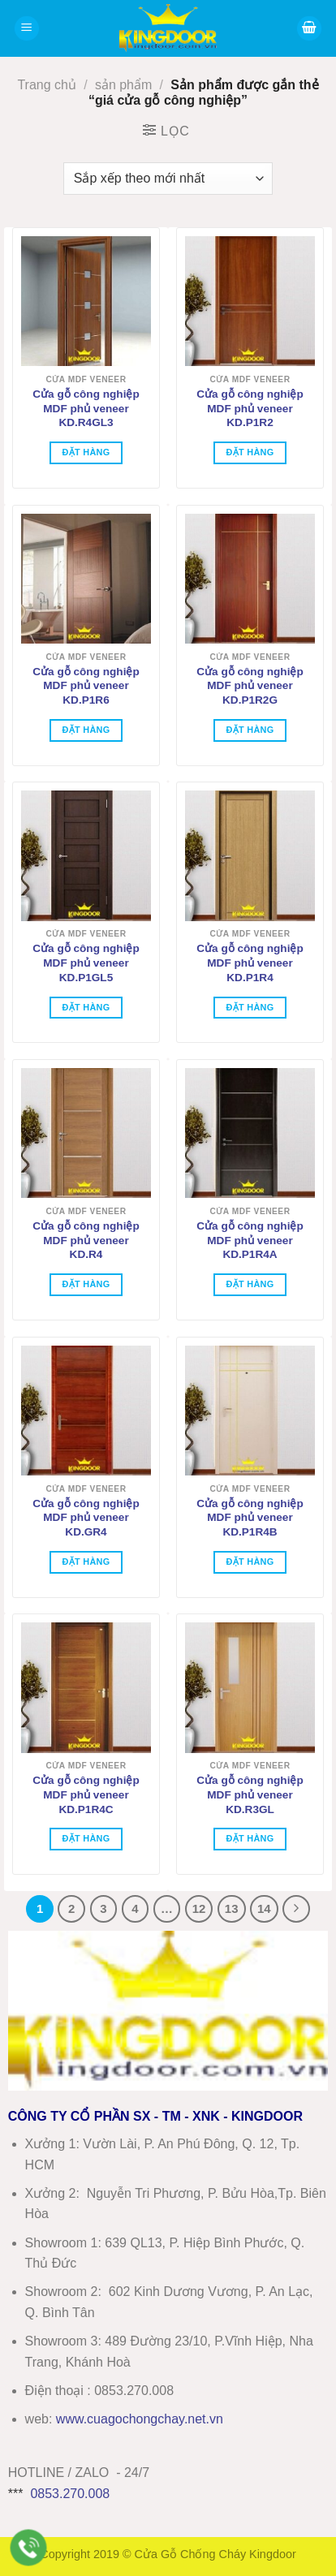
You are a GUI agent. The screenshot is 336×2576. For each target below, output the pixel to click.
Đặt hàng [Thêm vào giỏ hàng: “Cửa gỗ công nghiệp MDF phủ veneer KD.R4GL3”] (86, 452)
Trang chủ (46, 85)
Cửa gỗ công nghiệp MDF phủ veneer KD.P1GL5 (85, 962)
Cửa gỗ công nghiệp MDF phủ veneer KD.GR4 (85, 1517)
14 (264, 1908)
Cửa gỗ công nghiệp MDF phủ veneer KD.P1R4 (249, 962)
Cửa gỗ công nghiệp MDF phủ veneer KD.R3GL (249, 1794)
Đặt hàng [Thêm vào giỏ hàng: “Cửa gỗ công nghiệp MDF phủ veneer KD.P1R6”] (86, 729)
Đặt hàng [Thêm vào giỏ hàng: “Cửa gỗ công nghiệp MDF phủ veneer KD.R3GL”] (250, 1838)
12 (199, 1908)
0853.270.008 (70, 2494)
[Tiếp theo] (296, 1909)
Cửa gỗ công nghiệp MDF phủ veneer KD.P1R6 (85, 686)
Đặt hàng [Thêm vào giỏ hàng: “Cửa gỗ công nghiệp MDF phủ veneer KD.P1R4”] (250, 1007)
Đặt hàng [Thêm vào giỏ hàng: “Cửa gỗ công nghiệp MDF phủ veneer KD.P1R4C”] (86, 1838)
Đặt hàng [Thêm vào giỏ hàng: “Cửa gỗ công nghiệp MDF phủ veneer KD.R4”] (86, 1284)
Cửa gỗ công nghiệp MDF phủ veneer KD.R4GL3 (85, 408)
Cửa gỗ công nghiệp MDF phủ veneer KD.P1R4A (249, 1240)
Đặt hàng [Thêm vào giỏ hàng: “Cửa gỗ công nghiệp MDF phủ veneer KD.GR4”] (86, 1561)
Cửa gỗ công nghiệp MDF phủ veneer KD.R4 (85, 1240)
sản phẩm (123, 85)
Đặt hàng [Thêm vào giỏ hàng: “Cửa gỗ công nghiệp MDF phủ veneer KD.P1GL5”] (86, 1007)
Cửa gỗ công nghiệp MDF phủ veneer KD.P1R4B (249, 1517)
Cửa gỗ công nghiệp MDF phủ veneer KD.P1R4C (85, 1794)
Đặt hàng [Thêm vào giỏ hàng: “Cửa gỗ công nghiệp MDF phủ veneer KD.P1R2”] (250, 452)
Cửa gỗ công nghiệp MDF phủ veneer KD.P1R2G (249, 686)
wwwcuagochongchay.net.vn (139, 2419)
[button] (27, 28)
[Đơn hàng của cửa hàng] (168, 178)
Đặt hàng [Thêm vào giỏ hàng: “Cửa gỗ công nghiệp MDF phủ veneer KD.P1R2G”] (250, 729)
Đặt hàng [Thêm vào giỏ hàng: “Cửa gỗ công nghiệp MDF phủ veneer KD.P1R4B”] (250, 1561)
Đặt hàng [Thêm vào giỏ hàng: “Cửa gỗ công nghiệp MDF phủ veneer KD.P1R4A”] (250, 1284)
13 (232, 1908)
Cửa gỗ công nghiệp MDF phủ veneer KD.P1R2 (249, 408)
